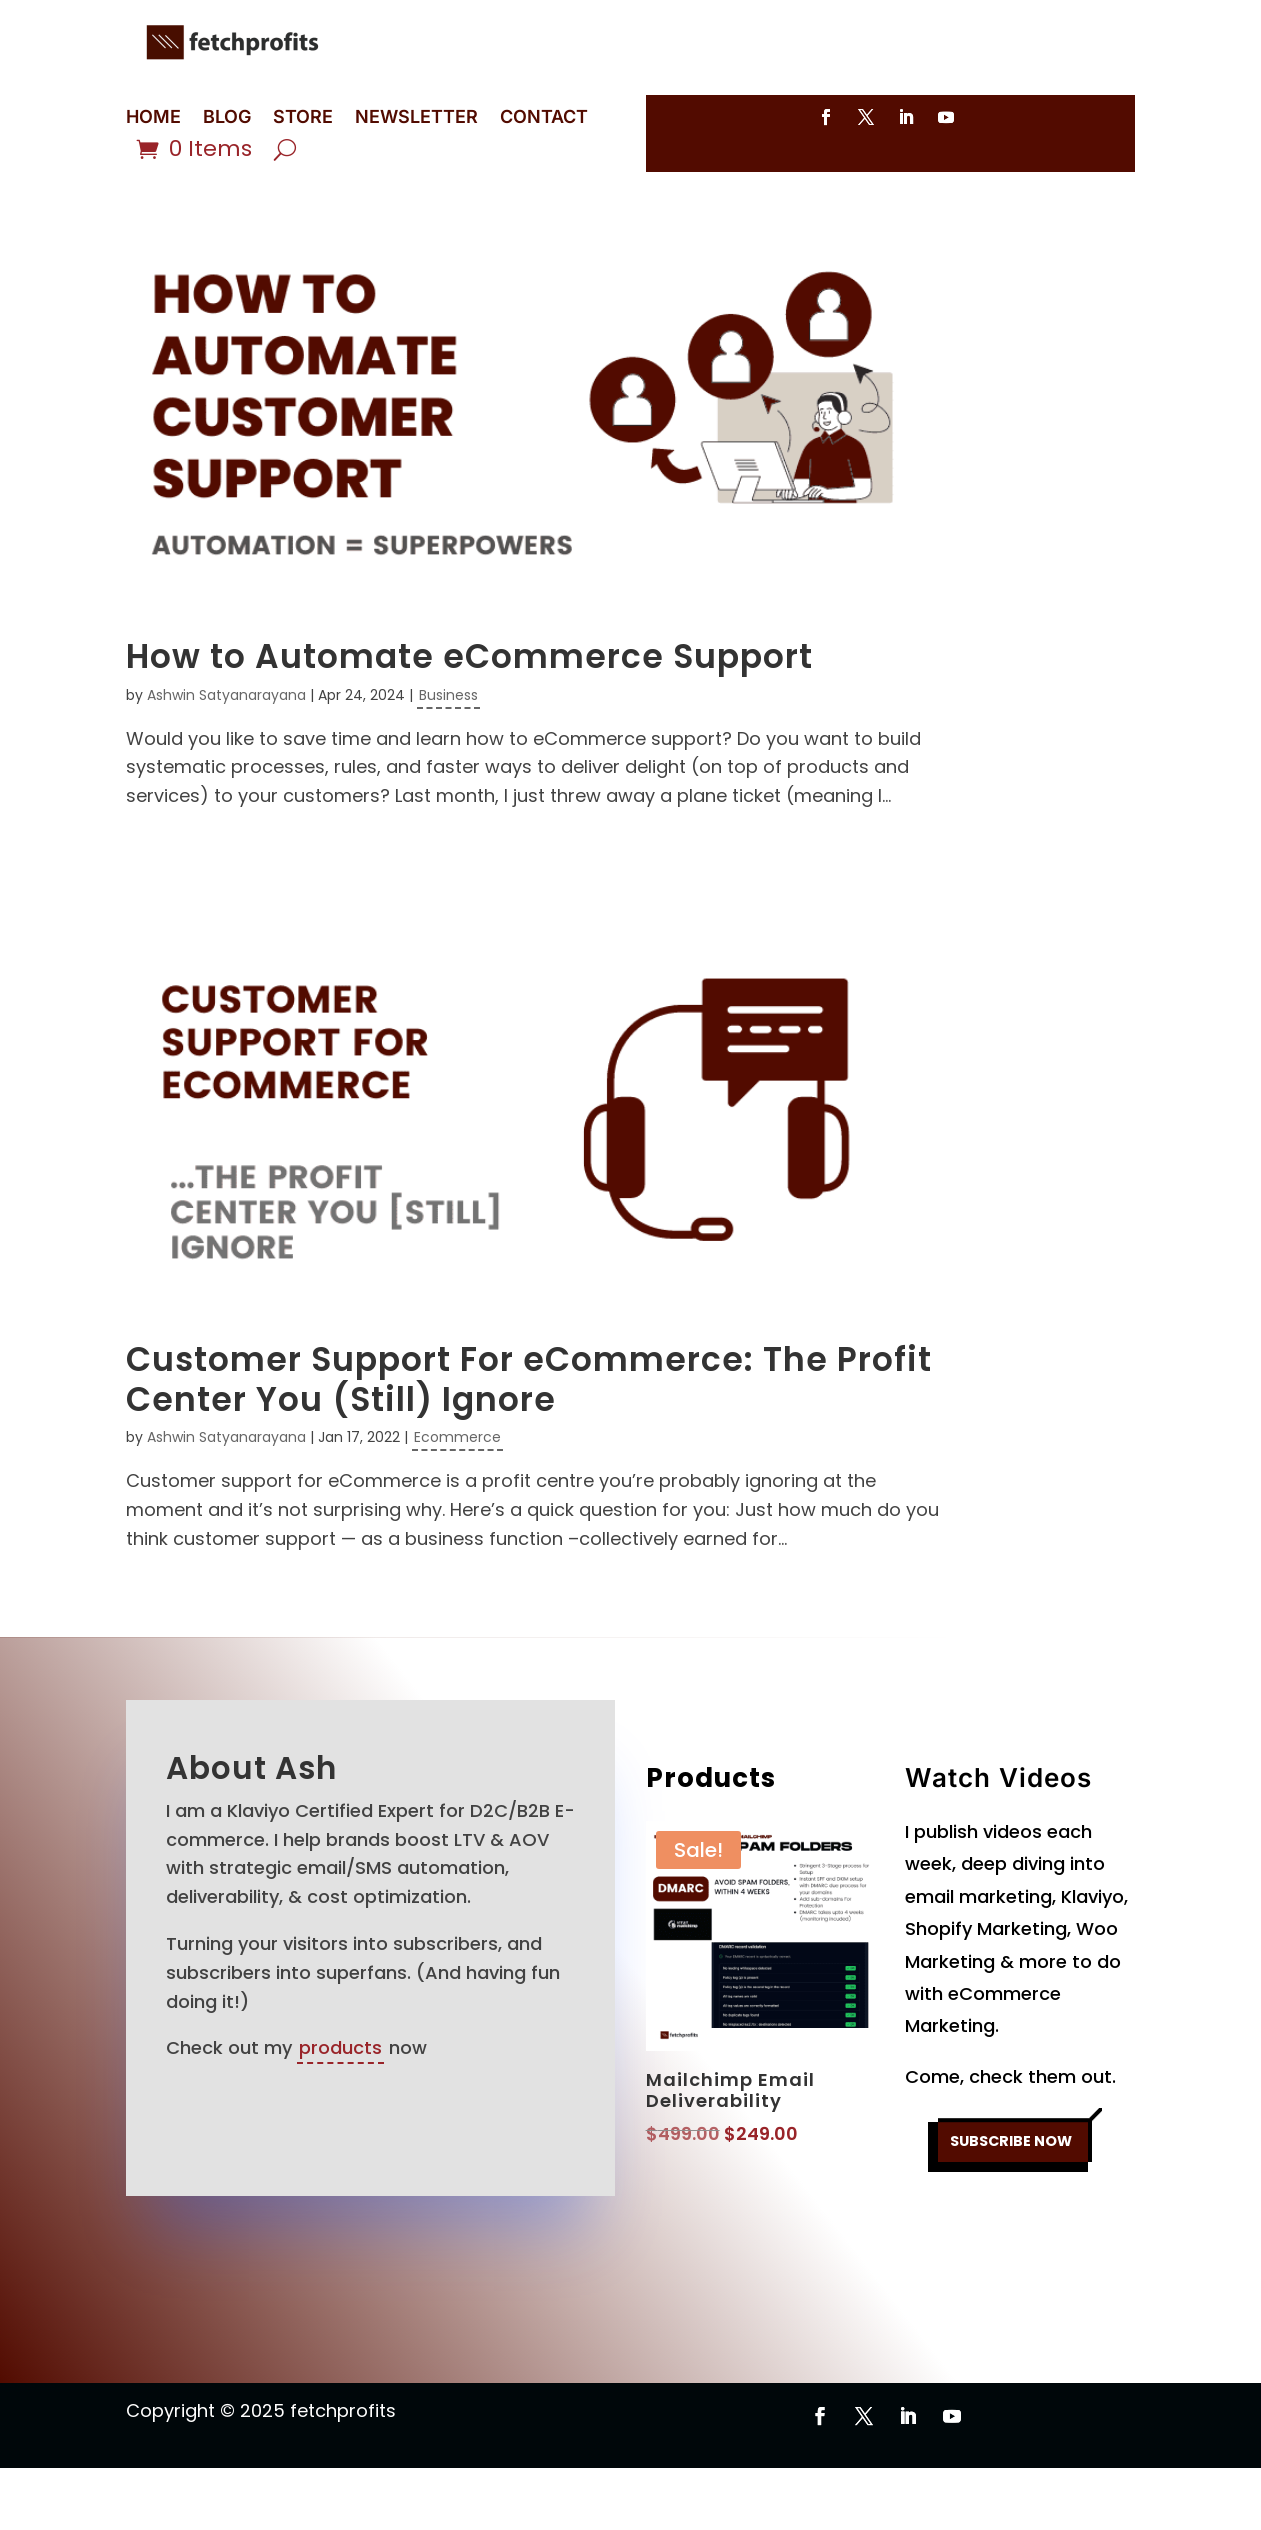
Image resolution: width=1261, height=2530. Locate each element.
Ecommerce (457, 1499)
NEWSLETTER (416, 118)
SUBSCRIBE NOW (1011, 2209)
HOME (153, 118)
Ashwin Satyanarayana (226, 757)
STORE (303, 118)
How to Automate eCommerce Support (469, 718)
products (340, 2109)
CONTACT (544, 118)
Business (448, 757)
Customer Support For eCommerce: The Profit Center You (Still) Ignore (529, 1441)
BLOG (227, 118)
